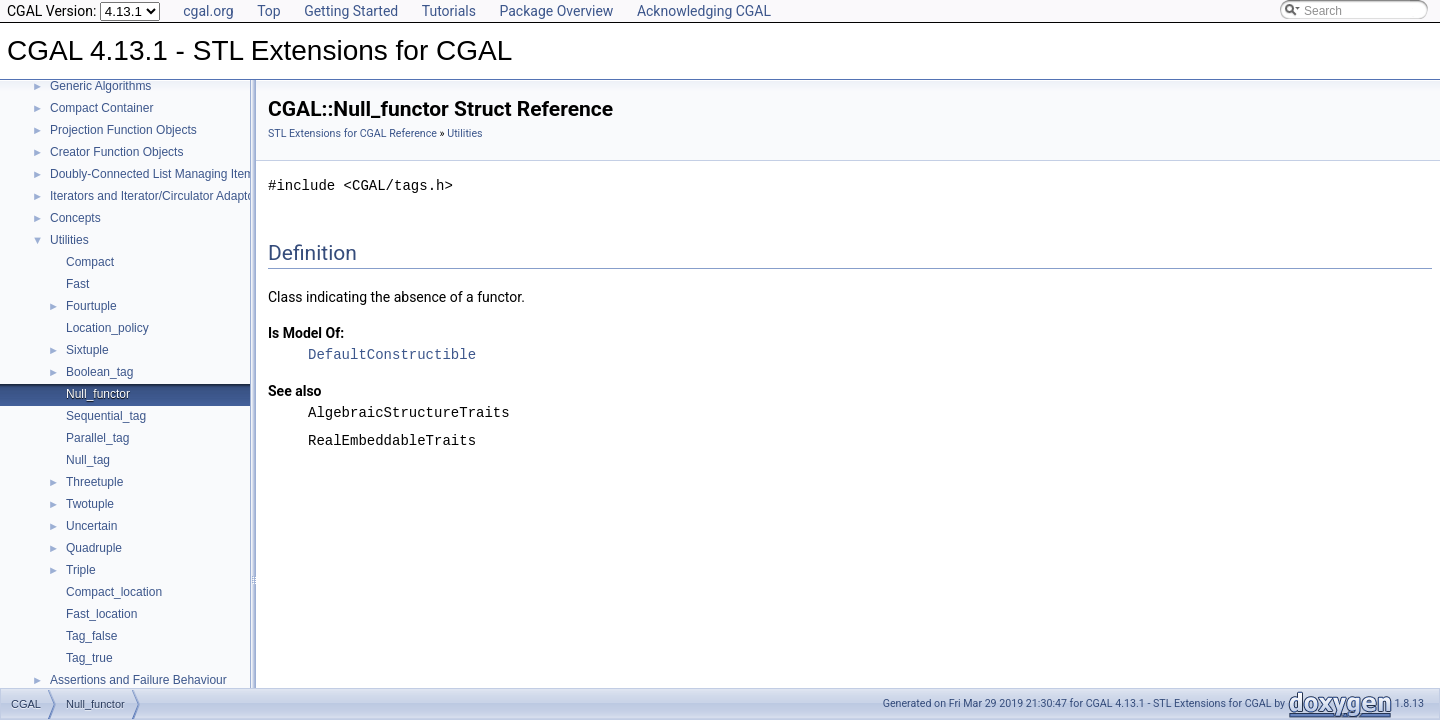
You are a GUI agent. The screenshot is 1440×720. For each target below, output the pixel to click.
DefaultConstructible (392, 354)
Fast (77, 284)
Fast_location (101, 614)
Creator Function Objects (116, 152)
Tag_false (91, 636)
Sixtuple (87, 350)
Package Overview (556, 11)
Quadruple (94, 548)
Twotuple (90, 504)
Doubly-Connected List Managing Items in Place (178, 174)
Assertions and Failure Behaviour (138, 680)
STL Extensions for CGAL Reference (352, 133)
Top (269, 11)
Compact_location (114, 592)
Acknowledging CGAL (704, 11)
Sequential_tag (106, 416)
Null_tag (88, 460)
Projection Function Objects (123, 130)
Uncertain (91, 526)
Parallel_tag (97, 438)
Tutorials (449, 11)
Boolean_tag (99, 372)
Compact (90, 262)
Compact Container (101, 108)
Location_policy (107, 328)
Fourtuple (91, 306)
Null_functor (98, 394)
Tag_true (89, 658)
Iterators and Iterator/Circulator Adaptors (157, 196)
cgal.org (208, 11)
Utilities (69, 240)
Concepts (75, 218)
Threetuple (94, 482)
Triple (81, 570)
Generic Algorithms (100, 86)
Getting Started (351, 11)
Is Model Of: (306, 333)
